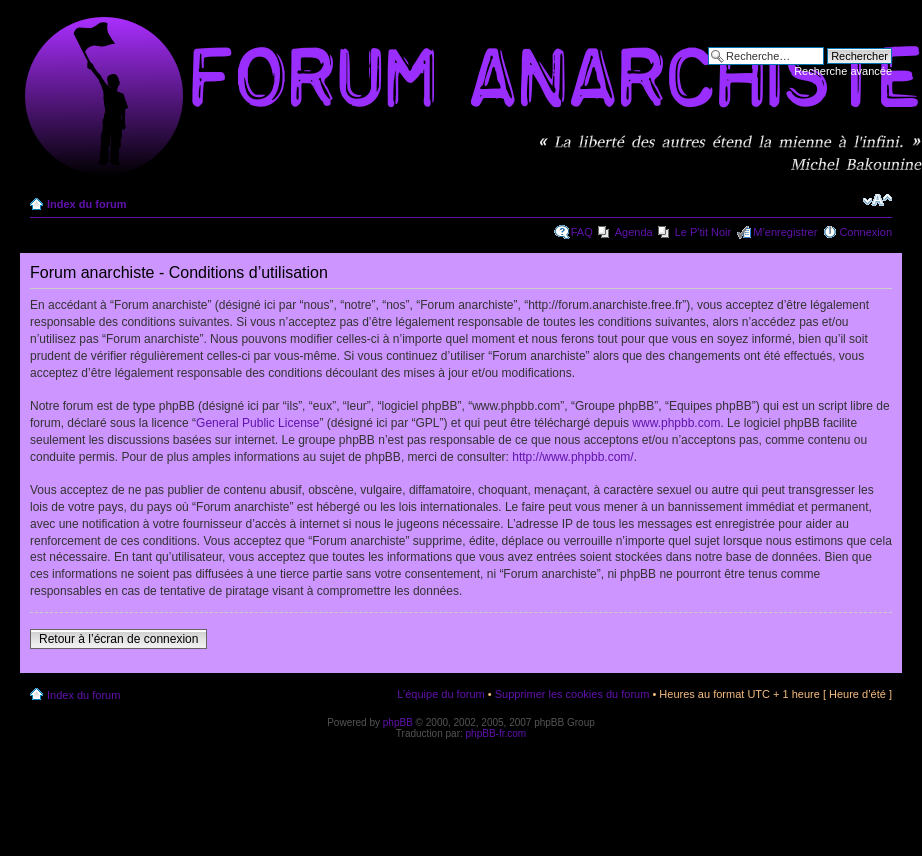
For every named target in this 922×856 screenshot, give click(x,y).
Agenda (634, 232)
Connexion (865, 232)
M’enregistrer (785, 232)
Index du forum (86, 204)
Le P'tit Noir (703, 232)
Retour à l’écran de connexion (118, 639)
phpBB (398, 722)
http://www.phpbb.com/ (572, 457)
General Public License (257, 423)
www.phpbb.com (676, 423)
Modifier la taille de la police (877, 200)
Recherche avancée (843, 71)
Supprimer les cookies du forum (572, 694)
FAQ (582, 232)
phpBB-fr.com (496, 733)
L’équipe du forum (440, 694)
